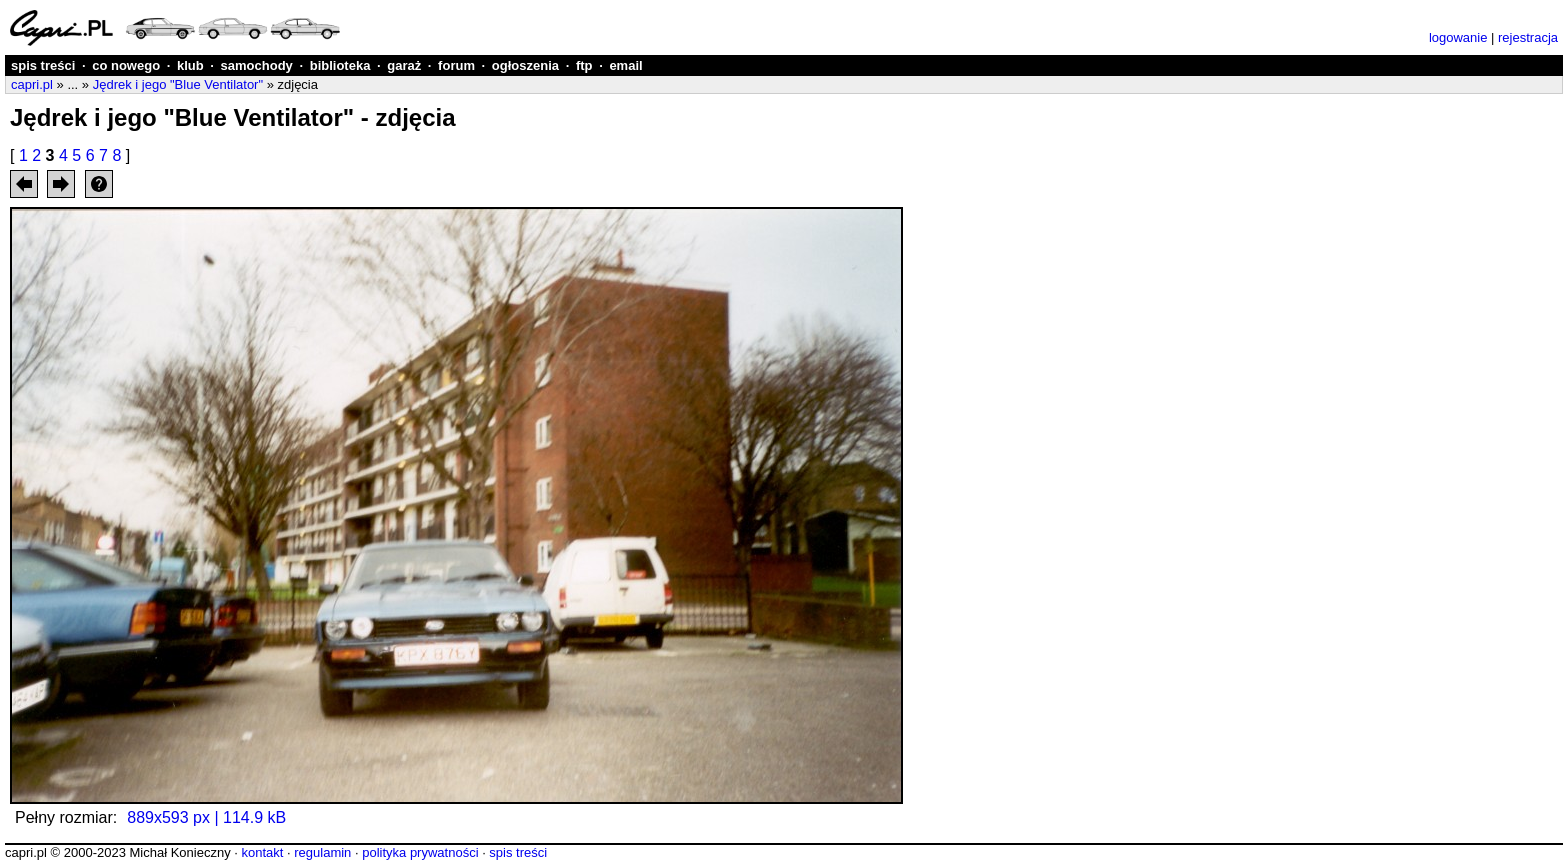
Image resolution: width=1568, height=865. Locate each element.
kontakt (262, 852)
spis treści (43, 65)
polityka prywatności (420, 852)
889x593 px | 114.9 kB (206, 817)
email (625, 65)
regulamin (322, 852)
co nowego (126, 65)
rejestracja (1528, 37)
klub (190, 65)
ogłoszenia (525, 65)
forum (456, 65)
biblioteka (340, 65)
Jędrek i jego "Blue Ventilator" (178, 84)
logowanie (1458, 37)
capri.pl (32, 84)
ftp (584, 65)
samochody (257, 65)
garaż (404, 65)
